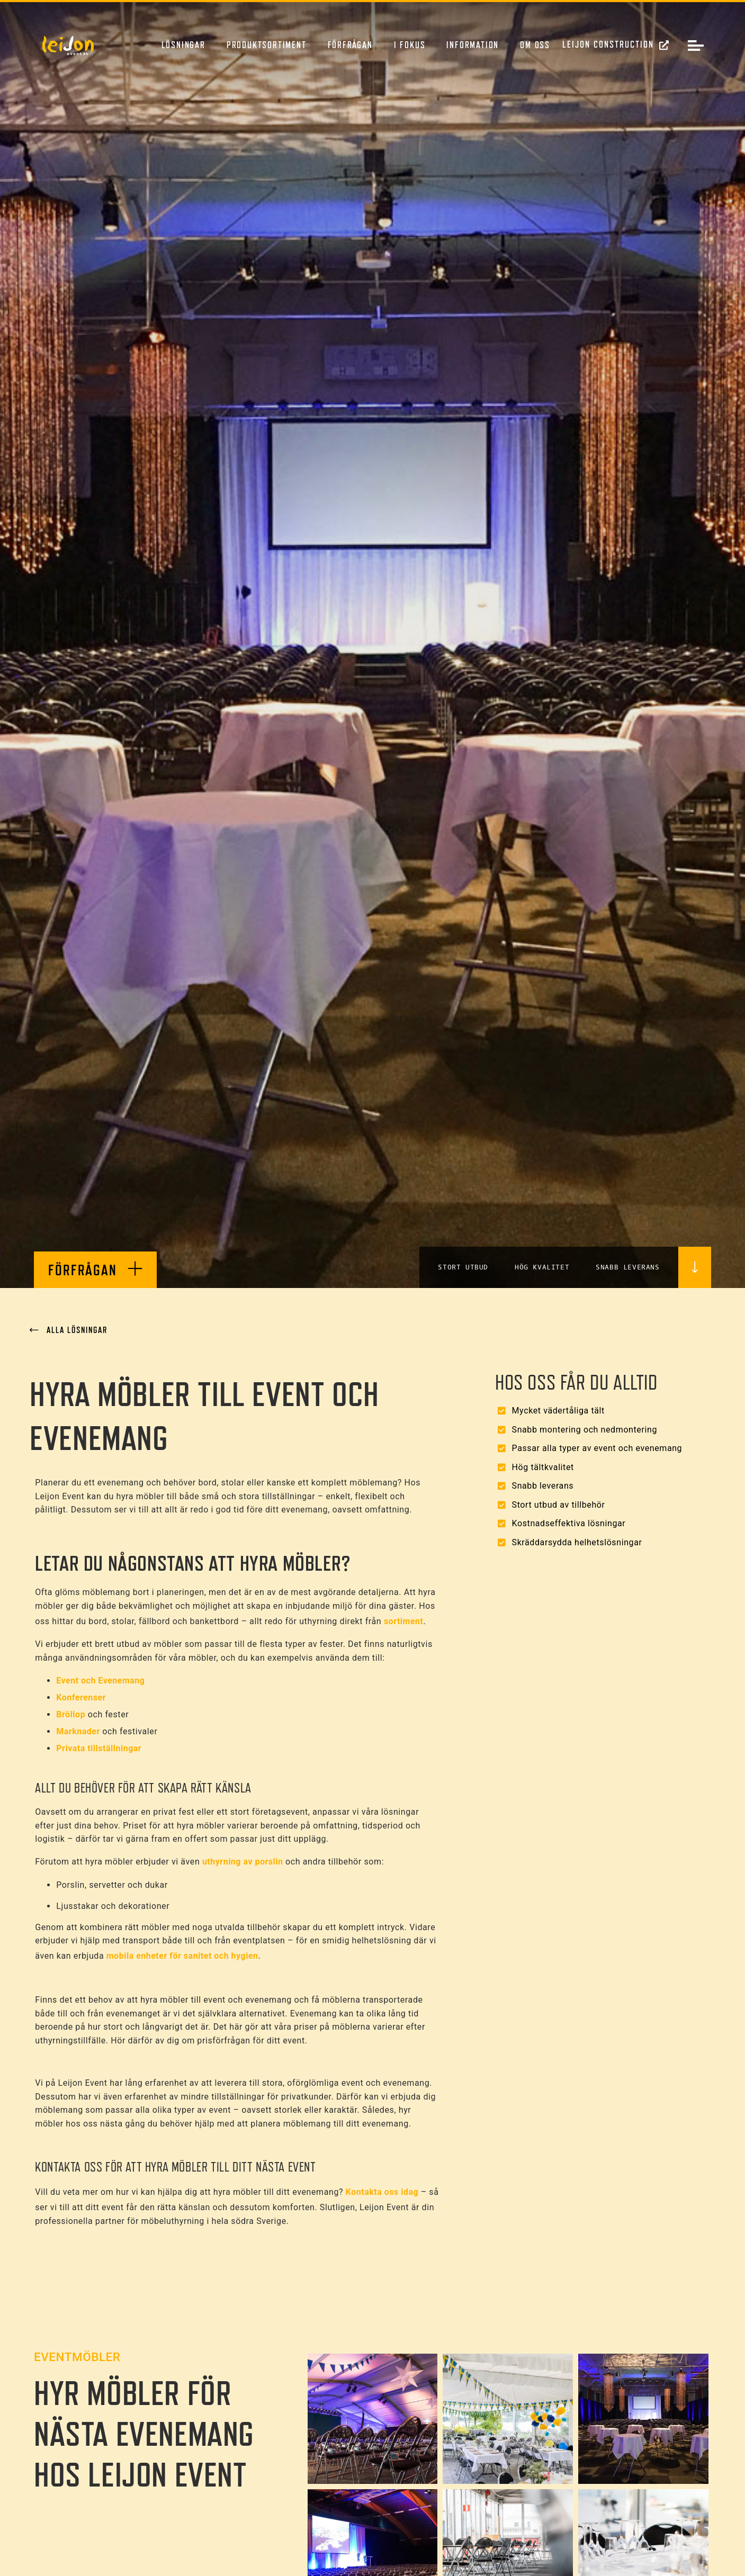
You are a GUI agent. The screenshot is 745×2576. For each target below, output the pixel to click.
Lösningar (183, 45)
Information (472, 45)
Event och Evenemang (100, 1681)
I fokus (410, 45)
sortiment (404, 1621)
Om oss (535, 45)
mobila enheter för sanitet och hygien (181, 1956)
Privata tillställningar (98, 1748)
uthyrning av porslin (242, 1862)
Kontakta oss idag (382, 2192)
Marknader (78, 1731)
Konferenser (81, 1697)
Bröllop (70, 1714)
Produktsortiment (267, 45)
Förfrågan (350, 45)
